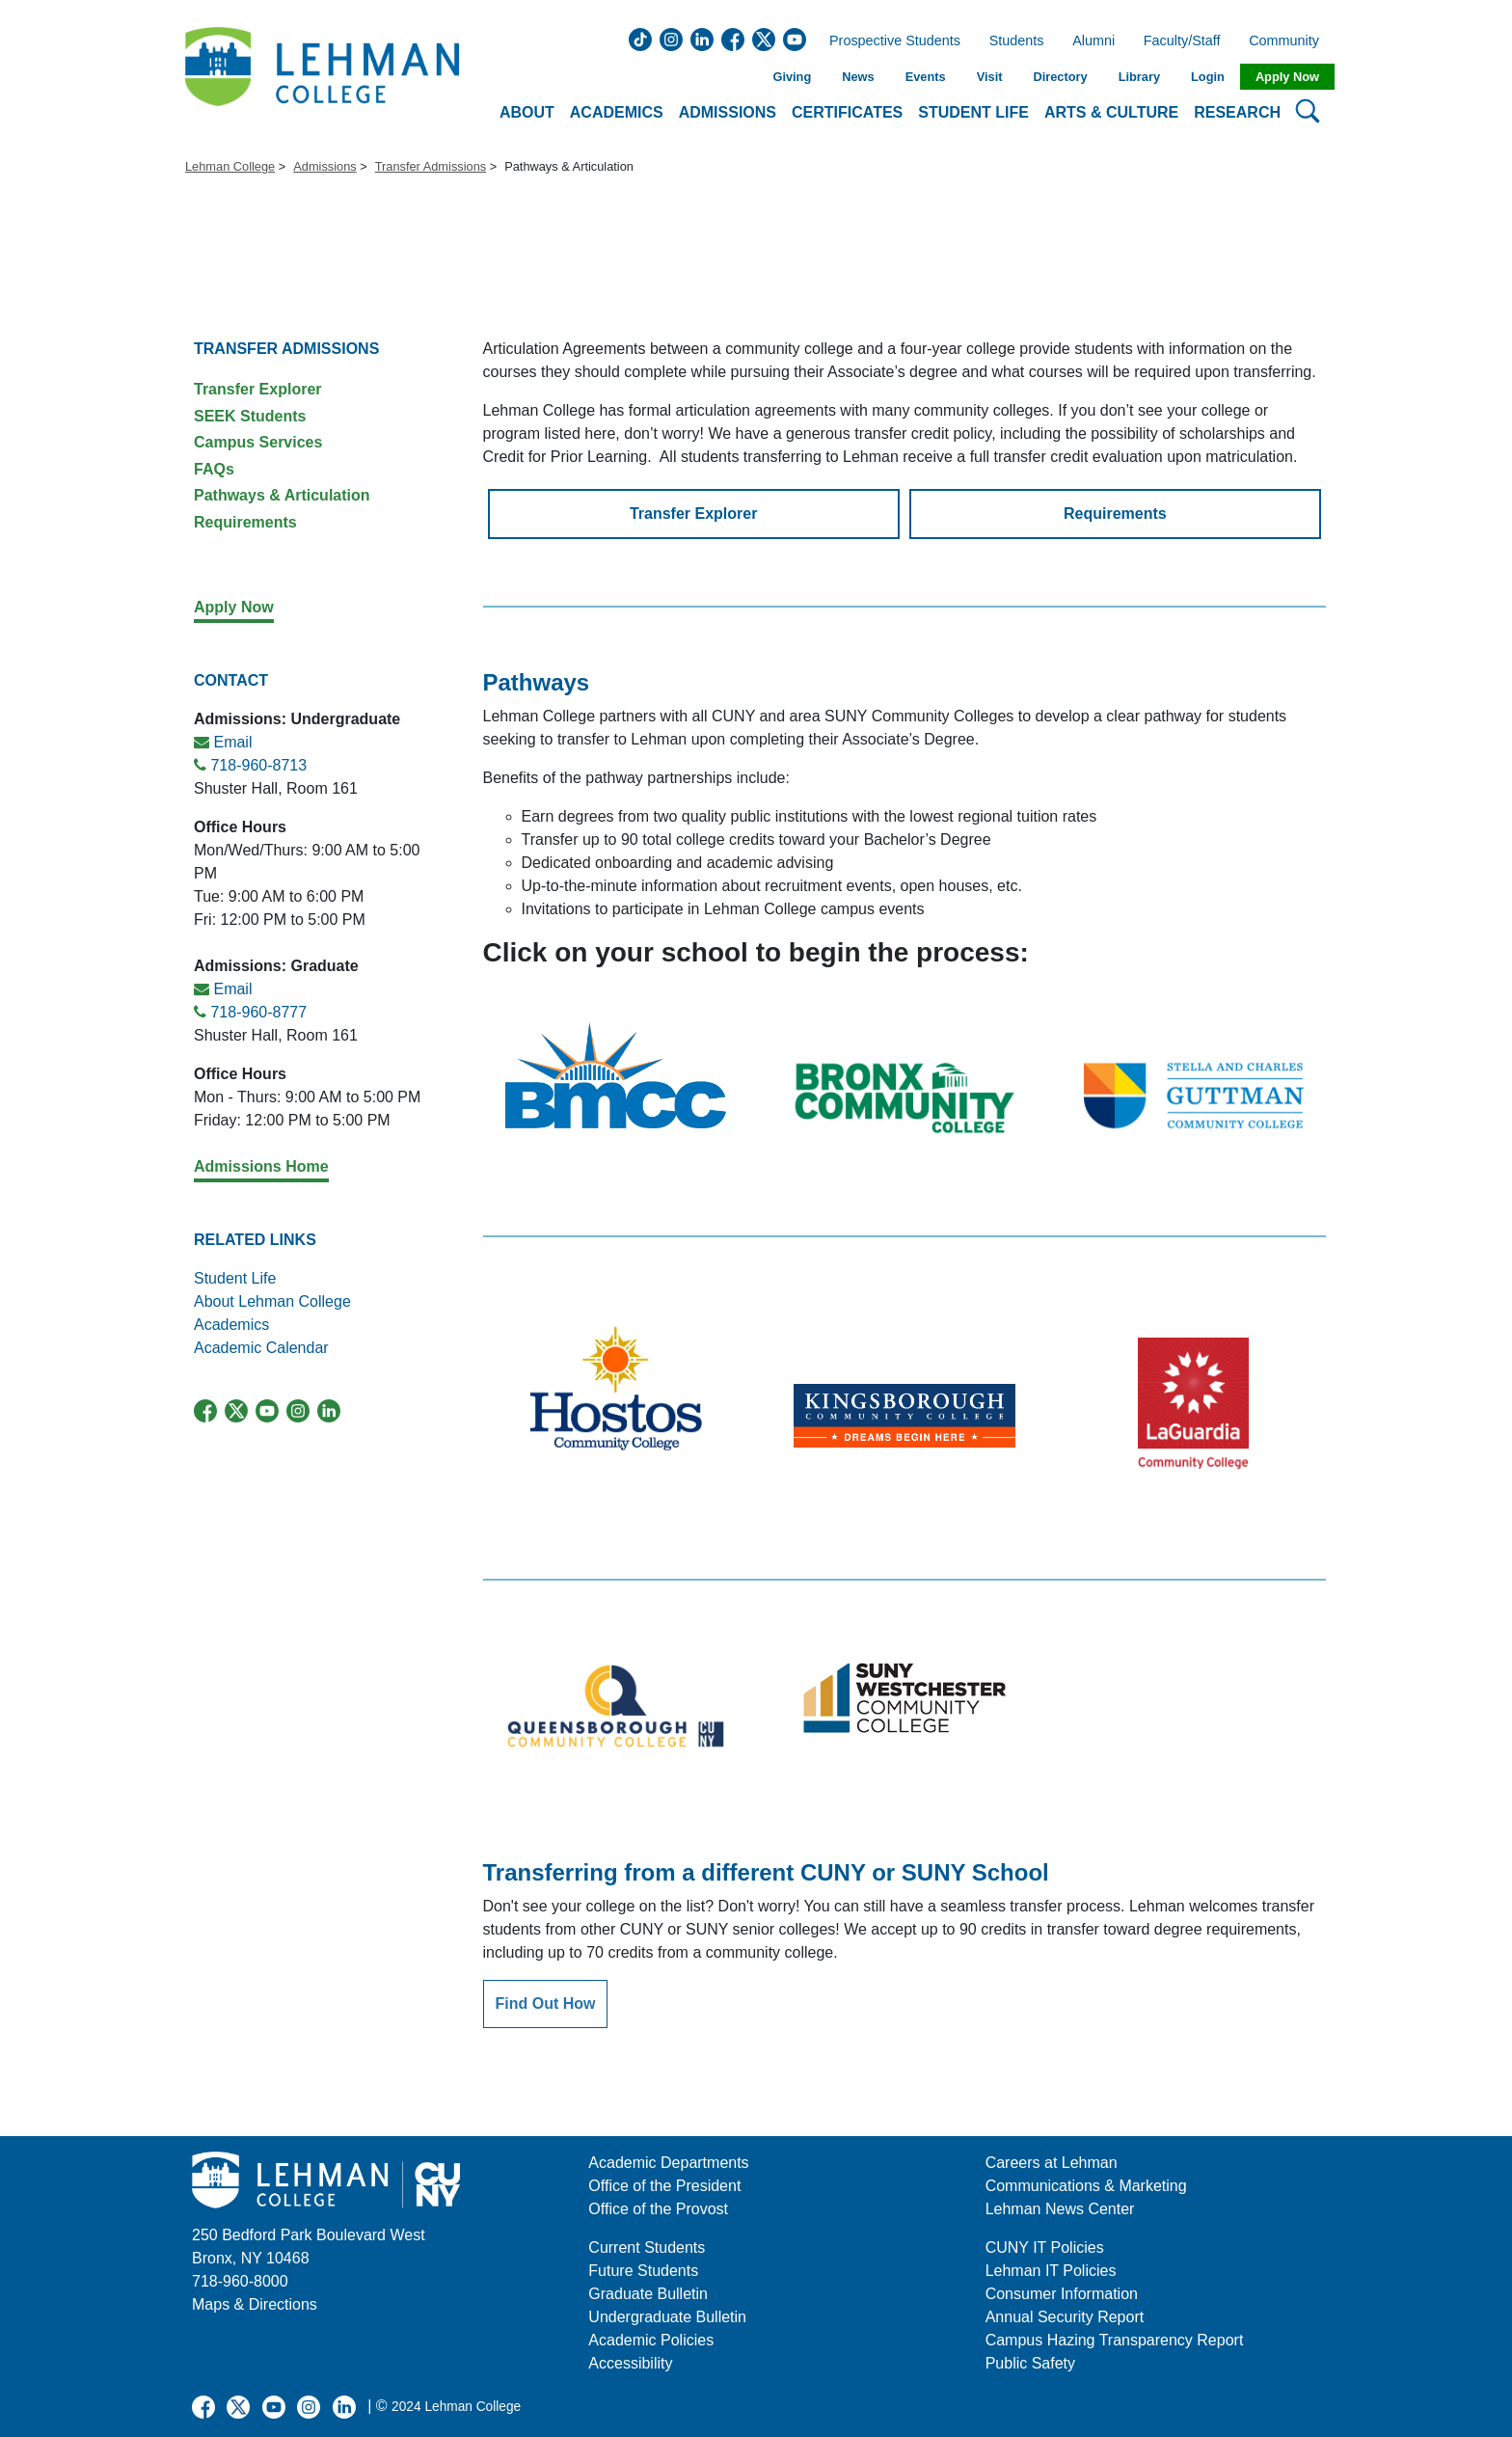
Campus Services (258, 442)
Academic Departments (668, 2162)
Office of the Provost (658, 2209)
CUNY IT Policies (1045, 2247)
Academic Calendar (261, 1348)
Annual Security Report (1065, 2317)
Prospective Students (889, 41)
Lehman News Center (1060, 2209)
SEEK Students (250, 416)
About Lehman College (272, 1301)
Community (1290, 41)
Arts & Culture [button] (1111, 112)
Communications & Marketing (1086, 2186)
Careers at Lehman (1052, 2162)
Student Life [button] (973, 112)
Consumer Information (1062, 2294)
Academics (234, 1324)
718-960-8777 (258, 1012)
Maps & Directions (254, 2304)
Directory (1060, 76)
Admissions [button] (727, 112)
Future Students (643, 2270)
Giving (791, 76)
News (858, 76)
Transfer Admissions (430, 166)
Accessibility (630, 2363)
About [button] (527, 112)
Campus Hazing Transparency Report (1115, 2340)
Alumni (1093, 41)
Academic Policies (651, 2340)
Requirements (245, 522)
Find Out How (546, 2003)
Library (1139, 76)
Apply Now (1287, 76)
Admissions (324, 166)
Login (1208, 76)
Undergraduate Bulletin (667, 2317)
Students (1017, 41)
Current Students (646, 2247)
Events (925, 76)
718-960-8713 (258, 765)
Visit (990, 76)
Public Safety (1030, 2363)
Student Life (235, 1278)
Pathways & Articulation (282, 495)
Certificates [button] (847, 112)
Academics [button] (616, 112)
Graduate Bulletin (648, 2294)
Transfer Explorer (258, 389)
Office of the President (664, 2186)
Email (232, 742)
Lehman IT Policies (1051, 2270)
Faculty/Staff (1182, 41)
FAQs (214, 469)
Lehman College (230, 166)
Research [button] (1237, 112)
